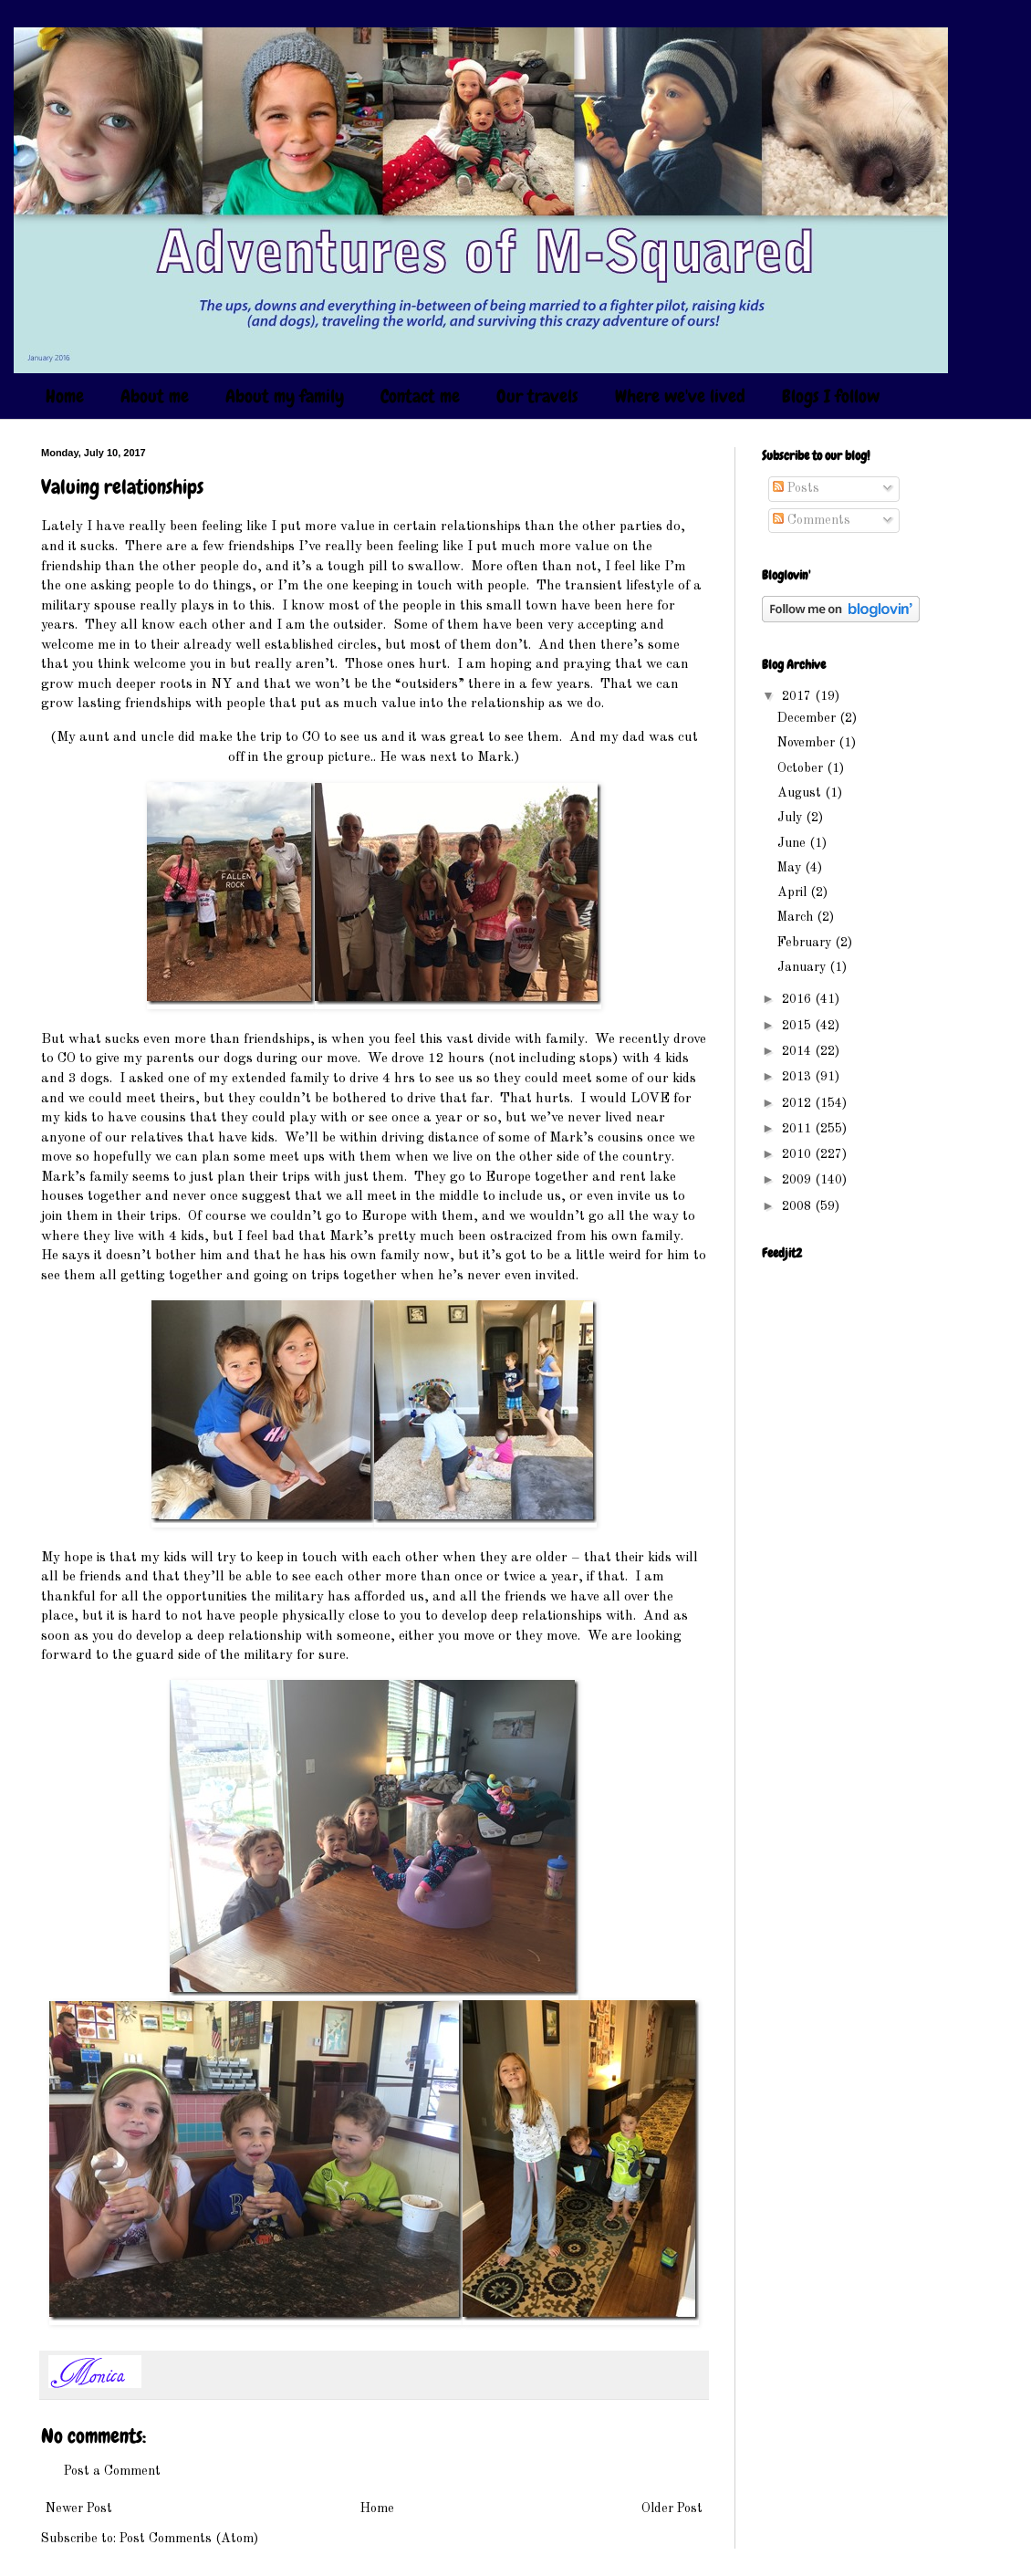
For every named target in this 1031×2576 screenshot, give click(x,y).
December (808, 718)
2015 (798, 1025)
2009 (798, 1179)
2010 (798, 1154)
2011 (798, 1128)
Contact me (420, 396)
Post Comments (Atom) (189, 2538)
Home (65, 396)
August (801, 793)
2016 (798, 999)
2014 (798, 1051)
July (791, 817)
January (803, 967)
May (791, 867)
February (806, 942)
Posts (796, 488)
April (793, 892)
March (797, 917)
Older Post (672, 2508)
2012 (798, 1103)
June (793, 843)
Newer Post (79, 2508)
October (802, 768)
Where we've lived (680, 396)
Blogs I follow (831, 396)
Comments (811, 520)
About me (154, 396)
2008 (798, 1206)
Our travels (537, 396)
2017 (798, 696)
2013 (798, 1076)
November (807, 742)
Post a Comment (112, 2471)
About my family (284, 396)
